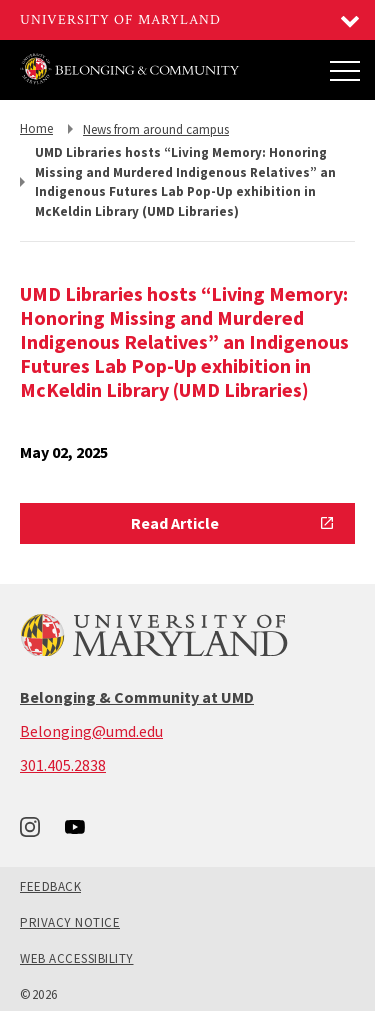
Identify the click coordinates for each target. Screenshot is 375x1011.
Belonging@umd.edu (91, 731)
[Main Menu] (345, 70)
